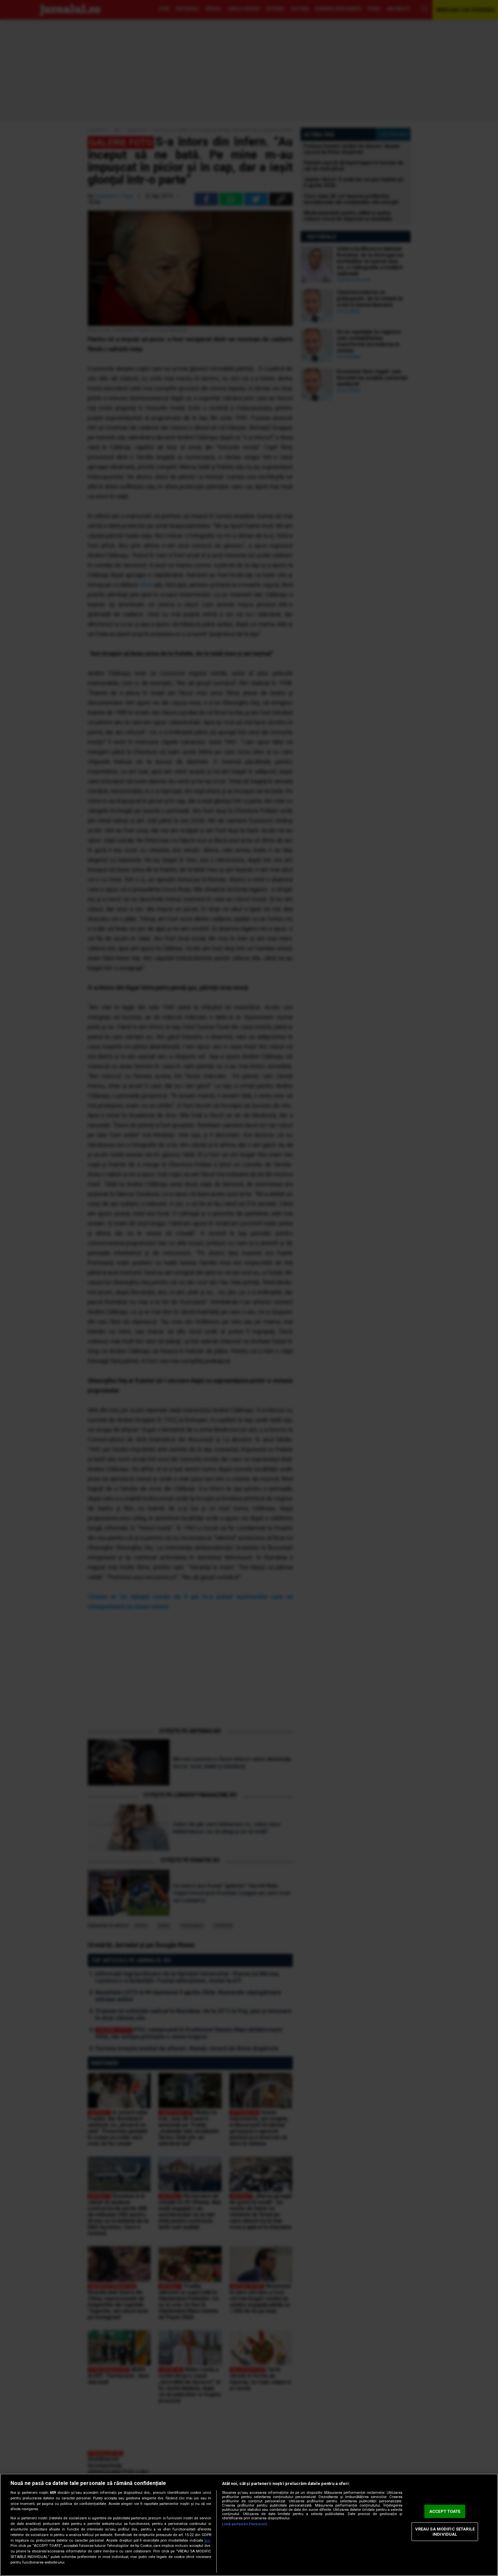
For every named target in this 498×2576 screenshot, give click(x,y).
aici (207, 2540)
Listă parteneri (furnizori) (244, 2524)
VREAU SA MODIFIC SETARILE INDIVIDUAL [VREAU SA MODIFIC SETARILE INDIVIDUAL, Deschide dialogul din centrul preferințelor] (445, 2532)
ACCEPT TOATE (445, 2511)
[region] (249, 2524)
